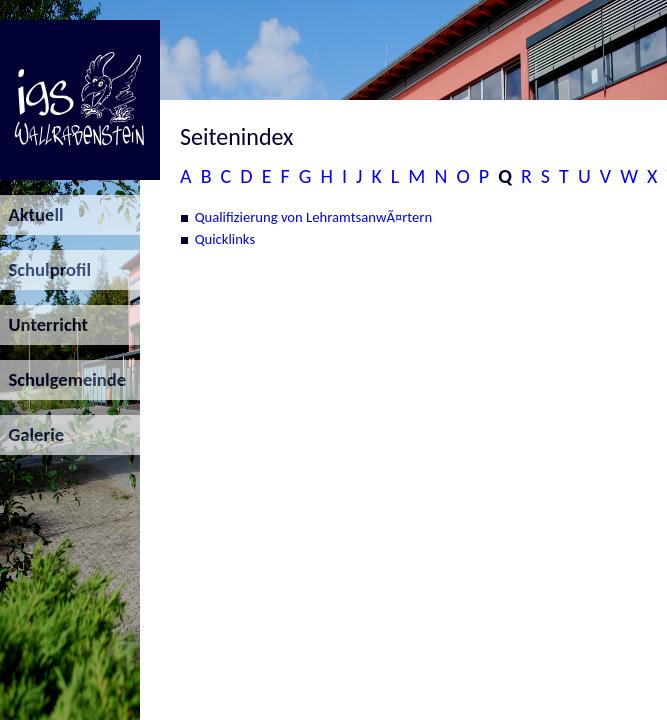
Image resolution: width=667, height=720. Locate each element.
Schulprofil (45, 269)
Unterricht (44, 324)
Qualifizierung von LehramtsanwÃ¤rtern (314, 217)
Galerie (32, 434)
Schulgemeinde (63, 379)
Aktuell (32, 214)
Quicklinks (225, 239)
